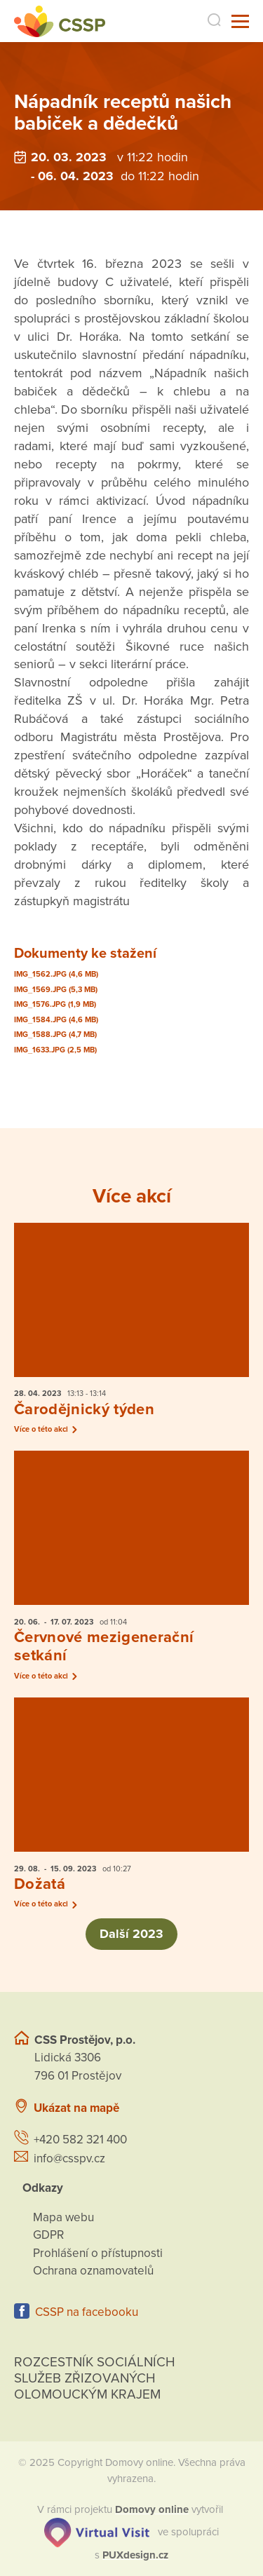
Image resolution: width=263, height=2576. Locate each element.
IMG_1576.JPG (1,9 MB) (55, 1004)
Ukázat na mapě (76, 2108)
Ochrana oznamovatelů (93, 2270)
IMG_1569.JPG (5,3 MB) (55, 989)
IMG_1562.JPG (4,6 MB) (56, 974)
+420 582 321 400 (80, 2139)
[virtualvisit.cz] (96, 2531)
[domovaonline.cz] (152, 2509)
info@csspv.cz (69, 2158)
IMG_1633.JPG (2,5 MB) (55, 1050)
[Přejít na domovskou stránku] (59, 21)
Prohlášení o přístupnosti (98, 2253)
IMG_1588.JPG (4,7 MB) (55, 1034)
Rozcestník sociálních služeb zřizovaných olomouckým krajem (94, 2378)
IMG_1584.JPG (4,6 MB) (56, 1019)
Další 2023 (132, 1933)
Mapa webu (63, 2217)
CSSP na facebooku (86, 2312)
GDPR (48, 2235)
